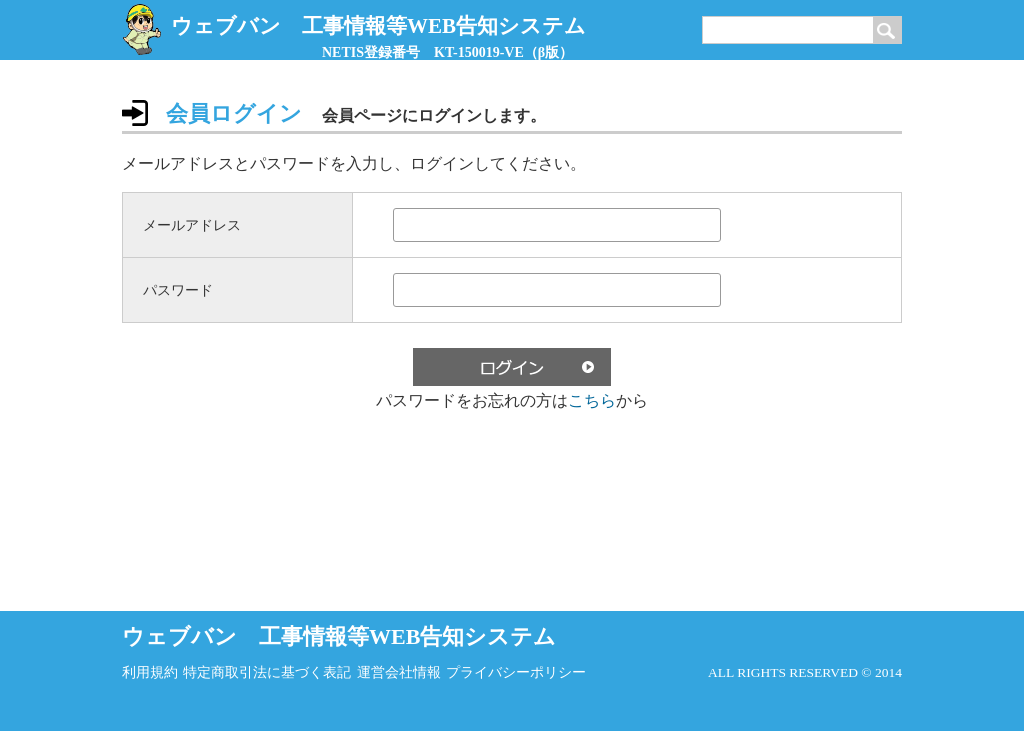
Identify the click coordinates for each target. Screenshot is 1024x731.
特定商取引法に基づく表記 (267, 672)
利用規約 (150, 672)
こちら (592, 400)
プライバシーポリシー (516, 672)
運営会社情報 (399, 672)
